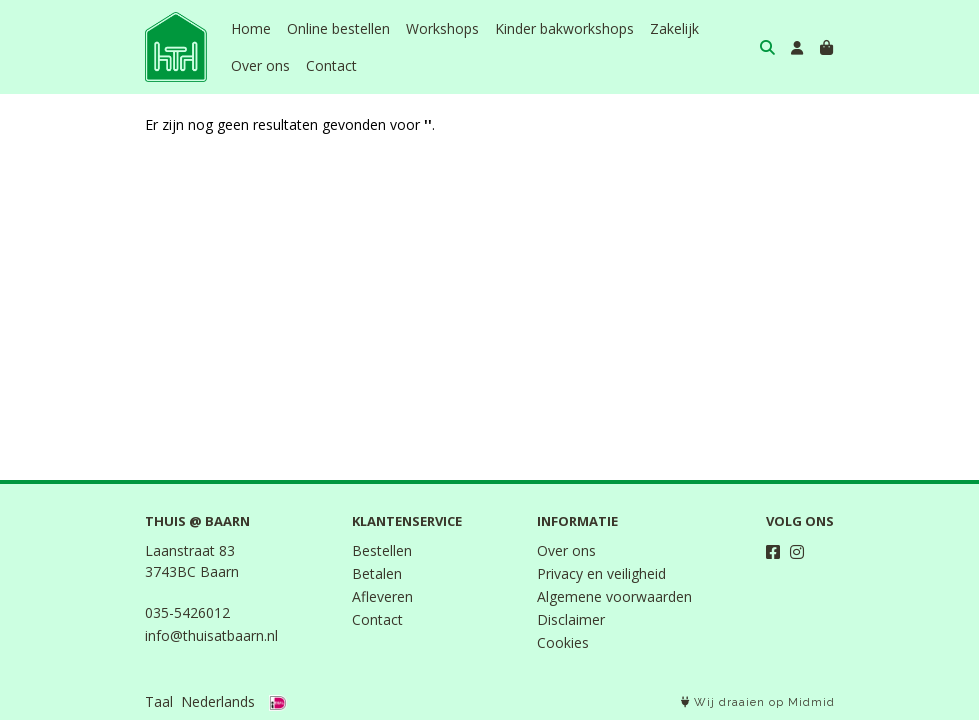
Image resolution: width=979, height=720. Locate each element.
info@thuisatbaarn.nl (211, 635)
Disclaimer (571, 619)
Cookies (563, 642)
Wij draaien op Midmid (758, 702)
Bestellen (382, 550)
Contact (331, 65)
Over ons (260, 65)
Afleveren (382, 596)
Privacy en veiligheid (601, 573)
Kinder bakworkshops (564, 28)
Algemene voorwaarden (614, 596)
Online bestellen (338, 28)
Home (251, 28)
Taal (159, 701)
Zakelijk (674, 28)
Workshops (442, 28)
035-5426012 (187, 612)
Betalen (377, 573)
